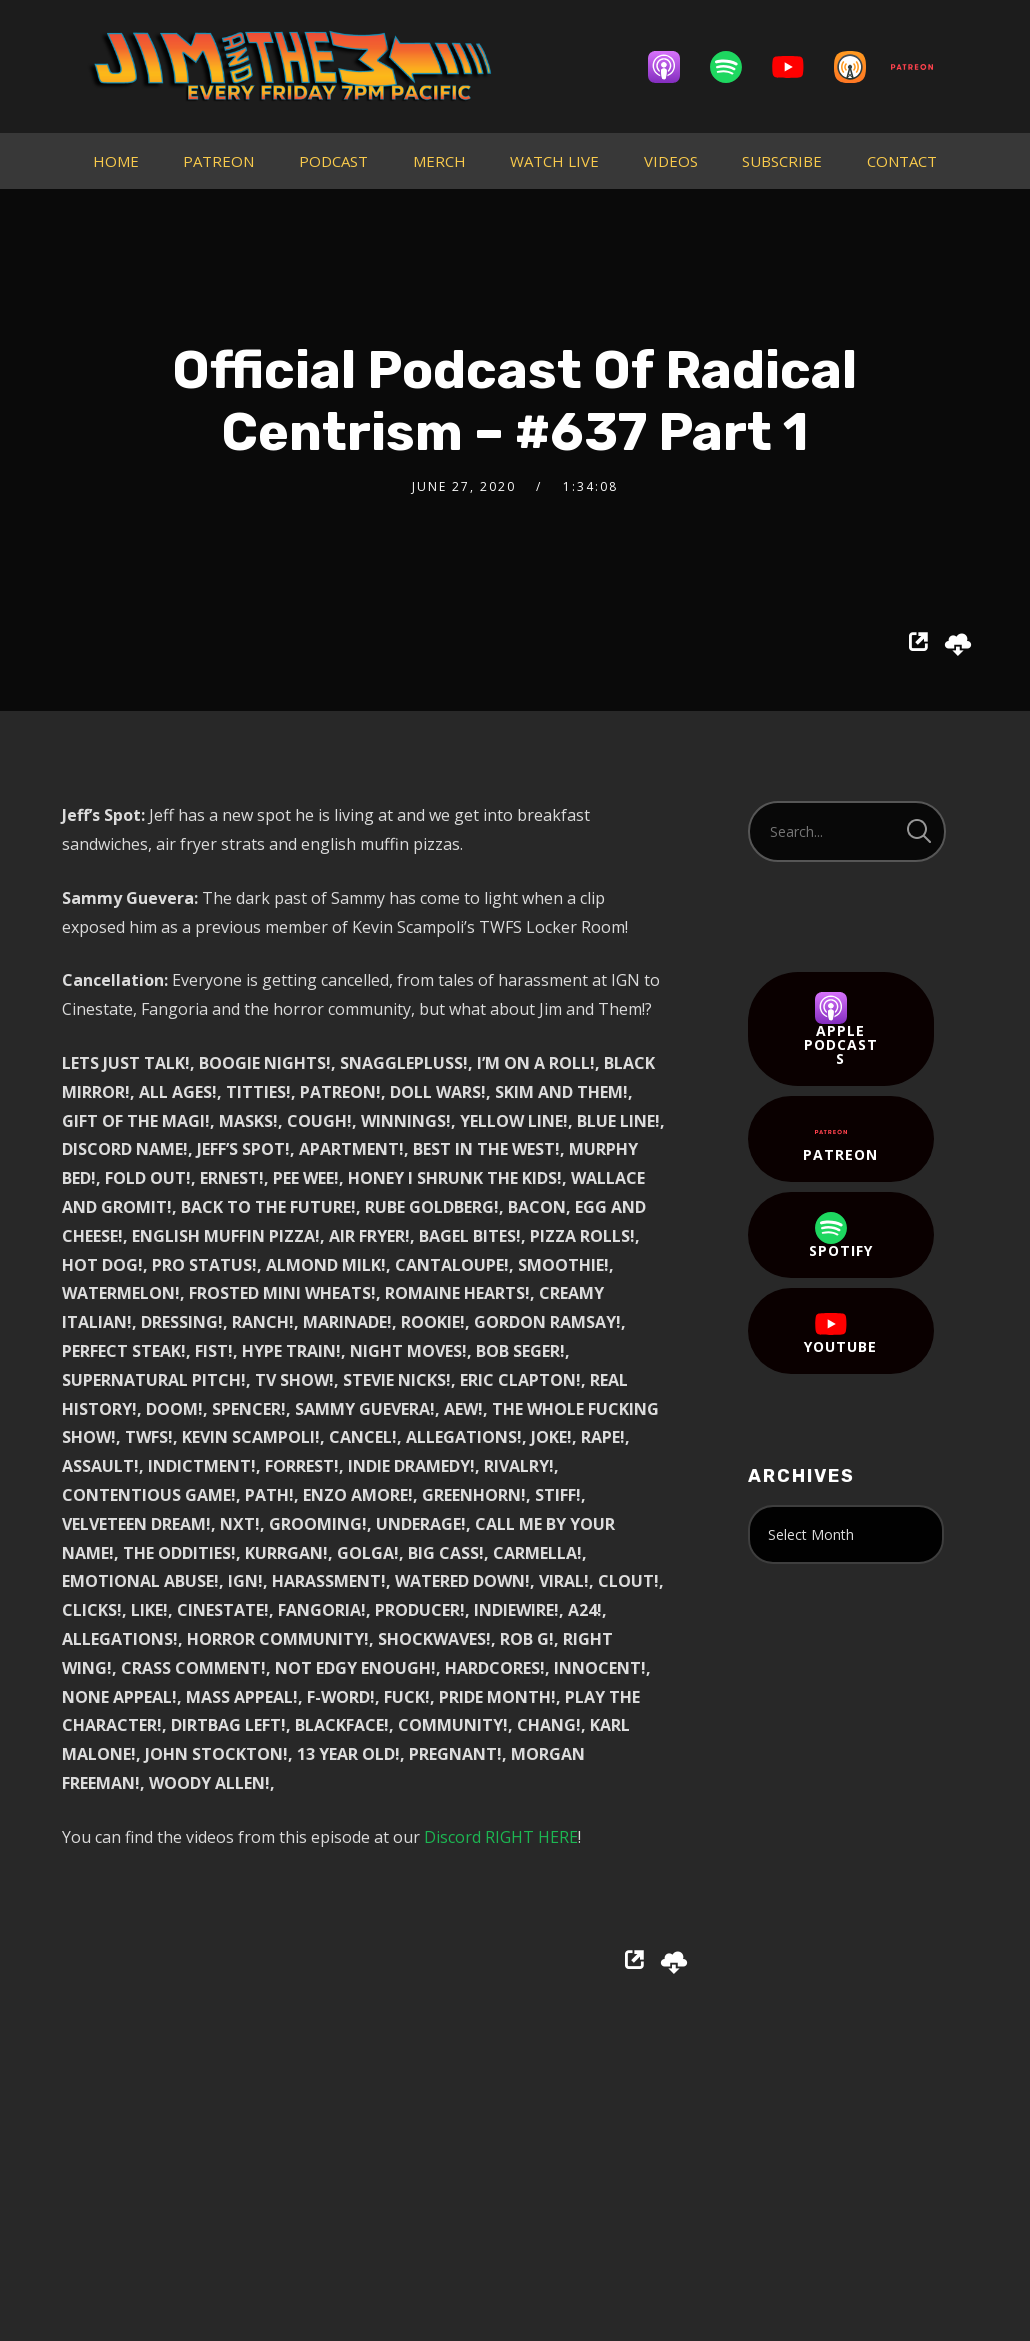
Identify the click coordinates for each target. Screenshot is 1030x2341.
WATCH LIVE (554, 161)
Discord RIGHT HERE (501, 1837)
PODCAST (333, 161)
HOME (116, 161)
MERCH (439, 161)
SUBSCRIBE (782, 161)
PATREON (218, 161)
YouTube (840, 1332)
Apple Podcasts (841, 1030)
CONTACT (902, 161)
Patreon (840, 1140)
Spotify (841, 1236)
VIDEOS (671, 161)
